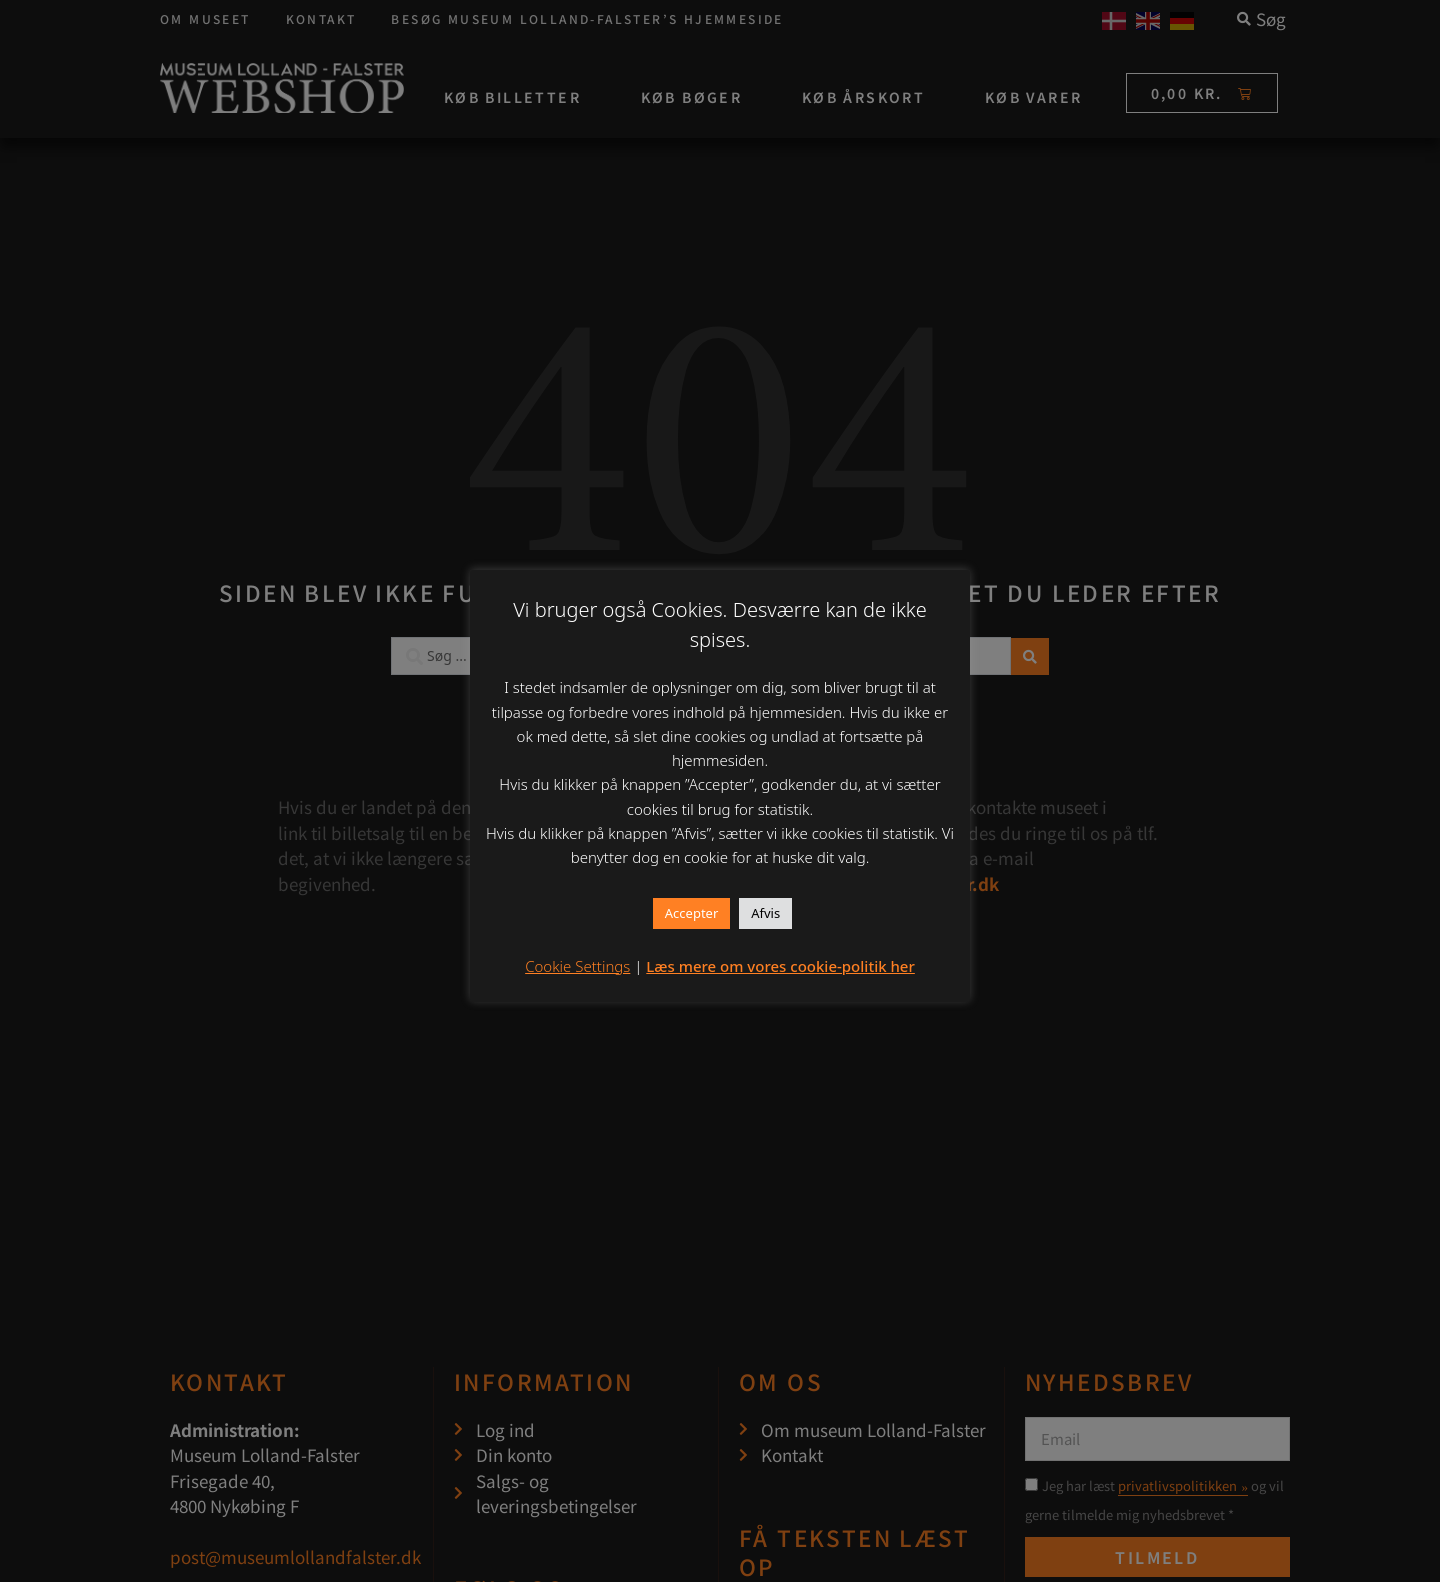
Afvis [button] (765, 913)
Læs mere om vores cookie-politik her (780, 966)
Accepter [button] (692, 913)
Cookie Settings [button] (577, 966)
